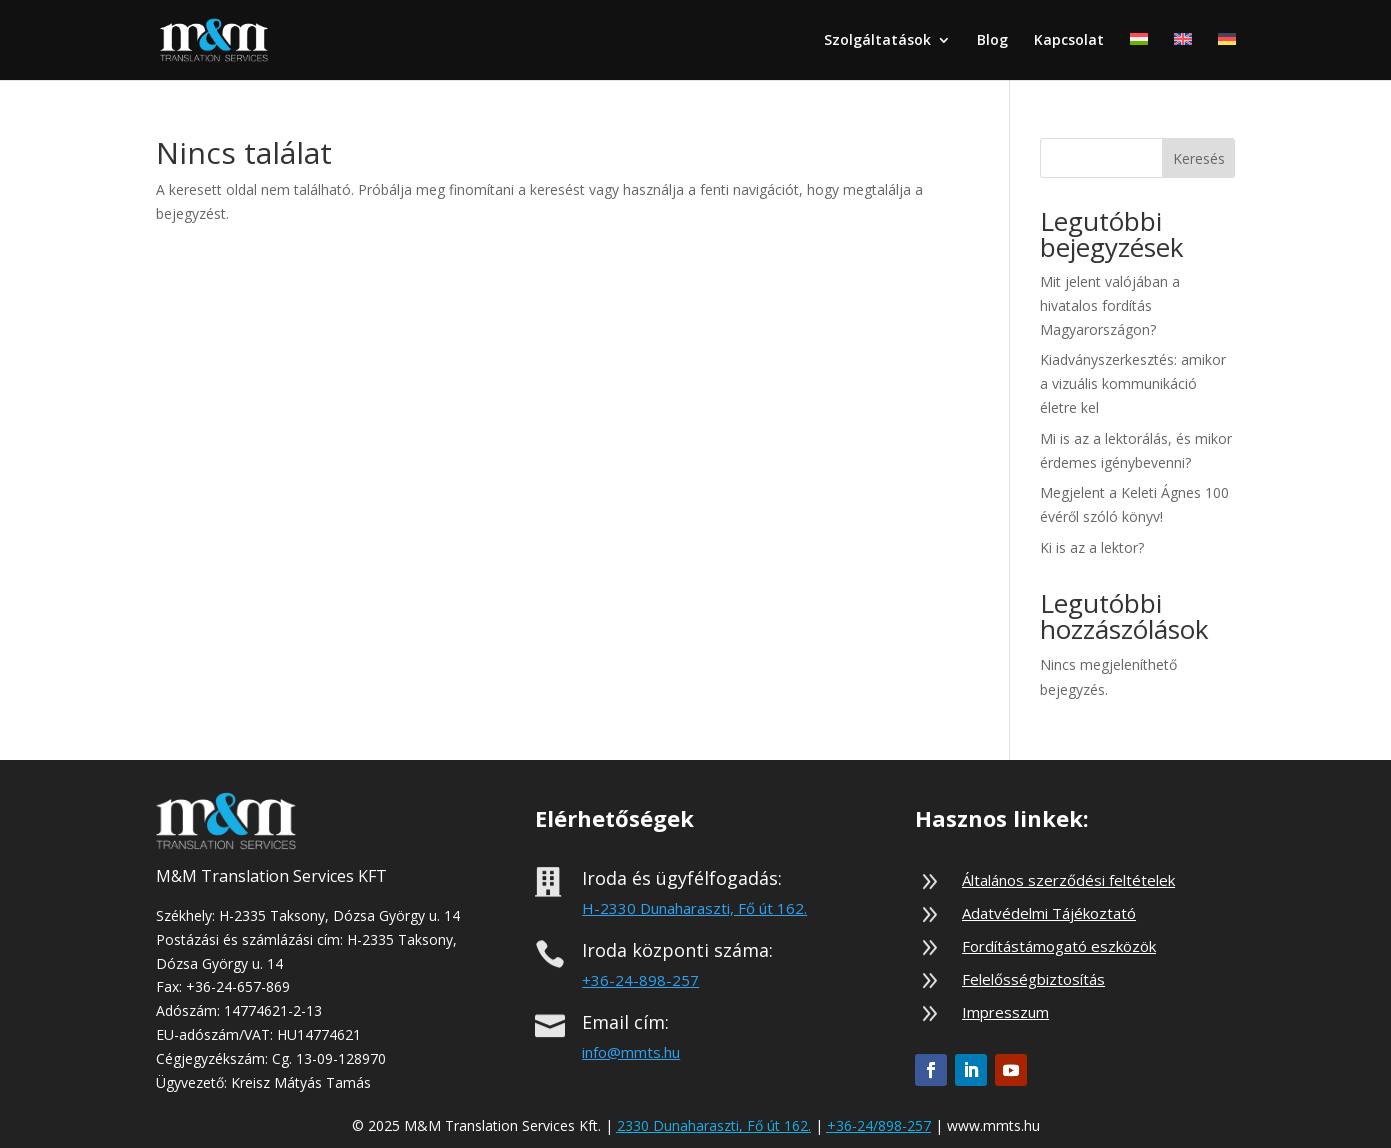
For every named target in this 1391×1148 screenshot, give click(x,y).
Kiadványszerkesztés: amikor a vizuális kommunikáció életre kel (1133, 383)
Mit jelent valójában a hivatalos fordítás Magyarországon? (1110, 305)
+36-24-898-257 (640, 980)
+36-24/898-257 (879, 1125)
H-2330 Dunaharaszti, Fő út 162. (694, 908)
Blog (992, 41)
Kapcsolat (1069, 41)
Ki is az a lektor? (1092, 547)
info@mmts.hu (631, 1052)
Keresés (1199, 158)
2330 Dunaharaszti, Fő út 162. (714, 1125)
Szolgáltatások (877, 41)
